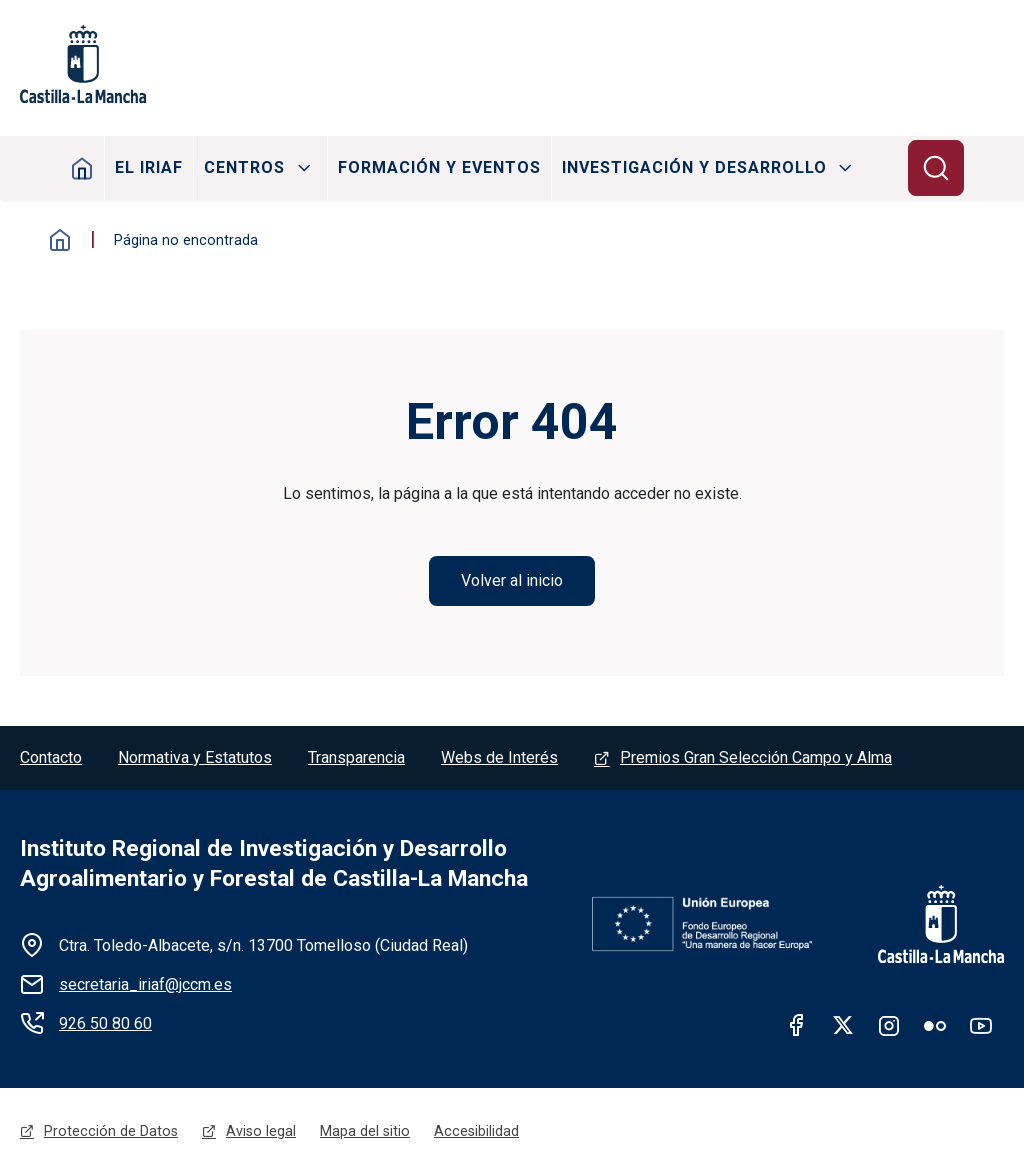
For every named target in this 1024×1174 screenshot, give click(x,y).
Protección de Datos (111, 1131)
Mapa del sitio (365, 1131)
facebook (797, 1025)
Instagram (889, 1025)
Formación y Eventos (439, 167)
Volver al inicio (512, 580)
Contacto (51, 757)
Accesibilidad (476, 1131)
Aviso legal (261, 1131)
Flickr (935, 1025)
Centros (244, 167)
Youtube (981, 1025)
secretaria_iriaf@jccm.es (145, 984)
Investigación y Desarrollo (694, 167)
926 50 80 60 (105, 1023)
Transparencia (356, 757)
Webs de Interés (499, 757)
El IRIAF (149, 167)
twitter (843, 1025)
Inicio (82, 168)
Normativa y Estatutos (195, 757)
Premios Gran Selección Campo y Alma (756, 757)
